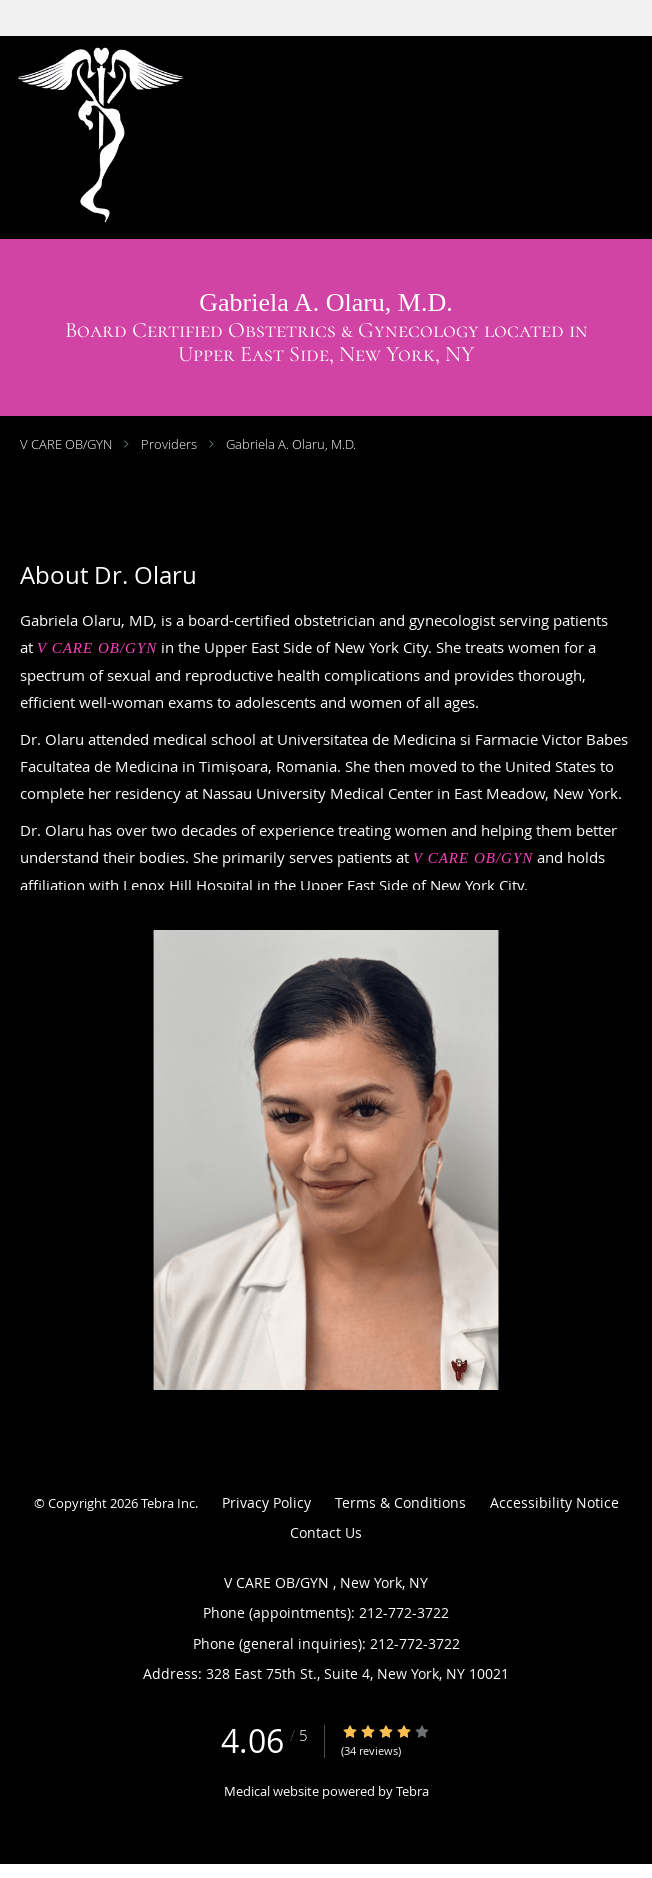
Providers (169, 444)
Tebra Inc (168, 1503)
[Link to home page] (174, 137)
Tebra (412, 1791)
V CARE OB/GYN (67, 444)
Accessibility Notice (554, 1502)
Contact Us (326, 1532)
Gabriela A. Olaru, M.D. (291, 444)
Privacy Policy (266, 1502)
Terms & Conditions (400, 1502)
